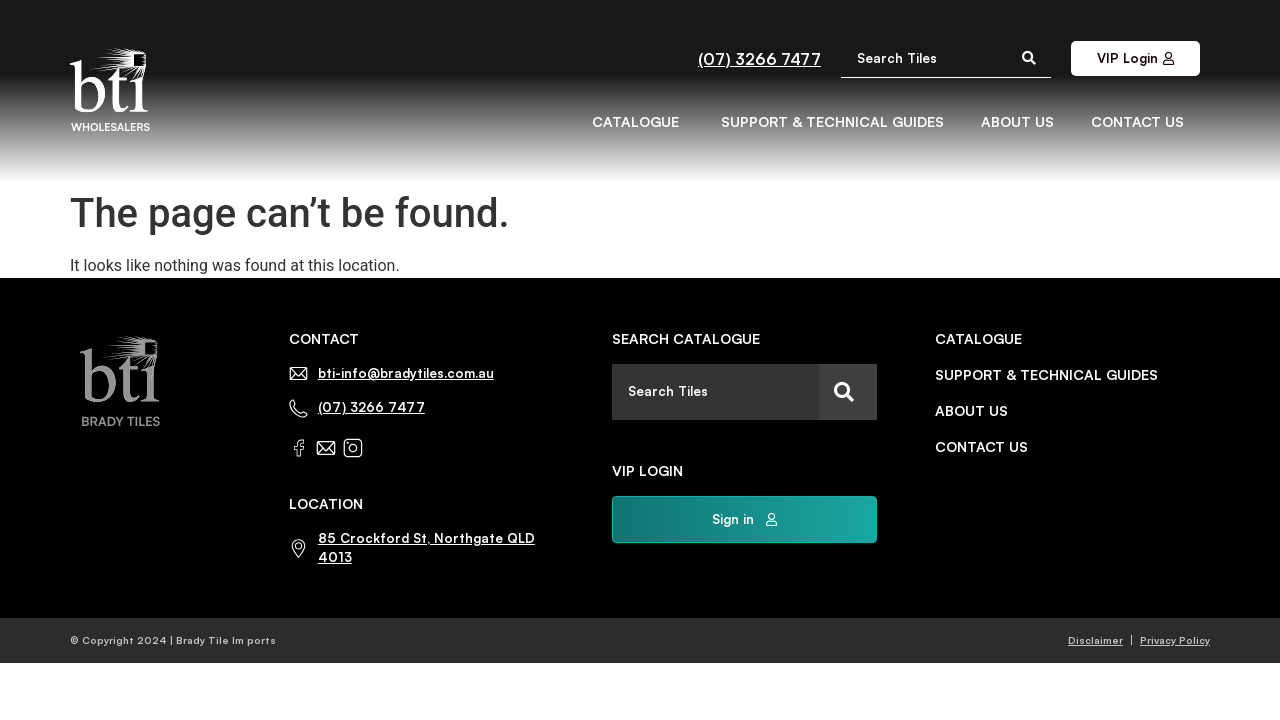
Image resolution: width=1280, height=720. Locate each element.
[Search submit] (1029, 58)
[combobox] (715, 392)
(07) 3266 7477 (759, 59)
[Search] (848, 392)
